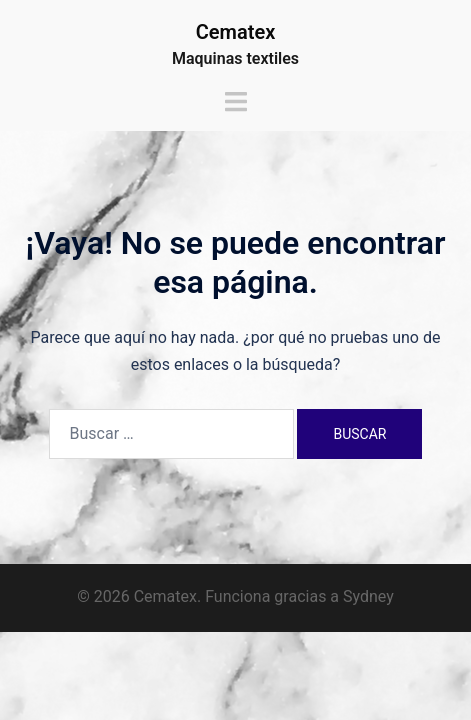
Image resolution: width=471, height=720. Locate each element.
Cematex (236, 32)
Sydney (368, 596)
